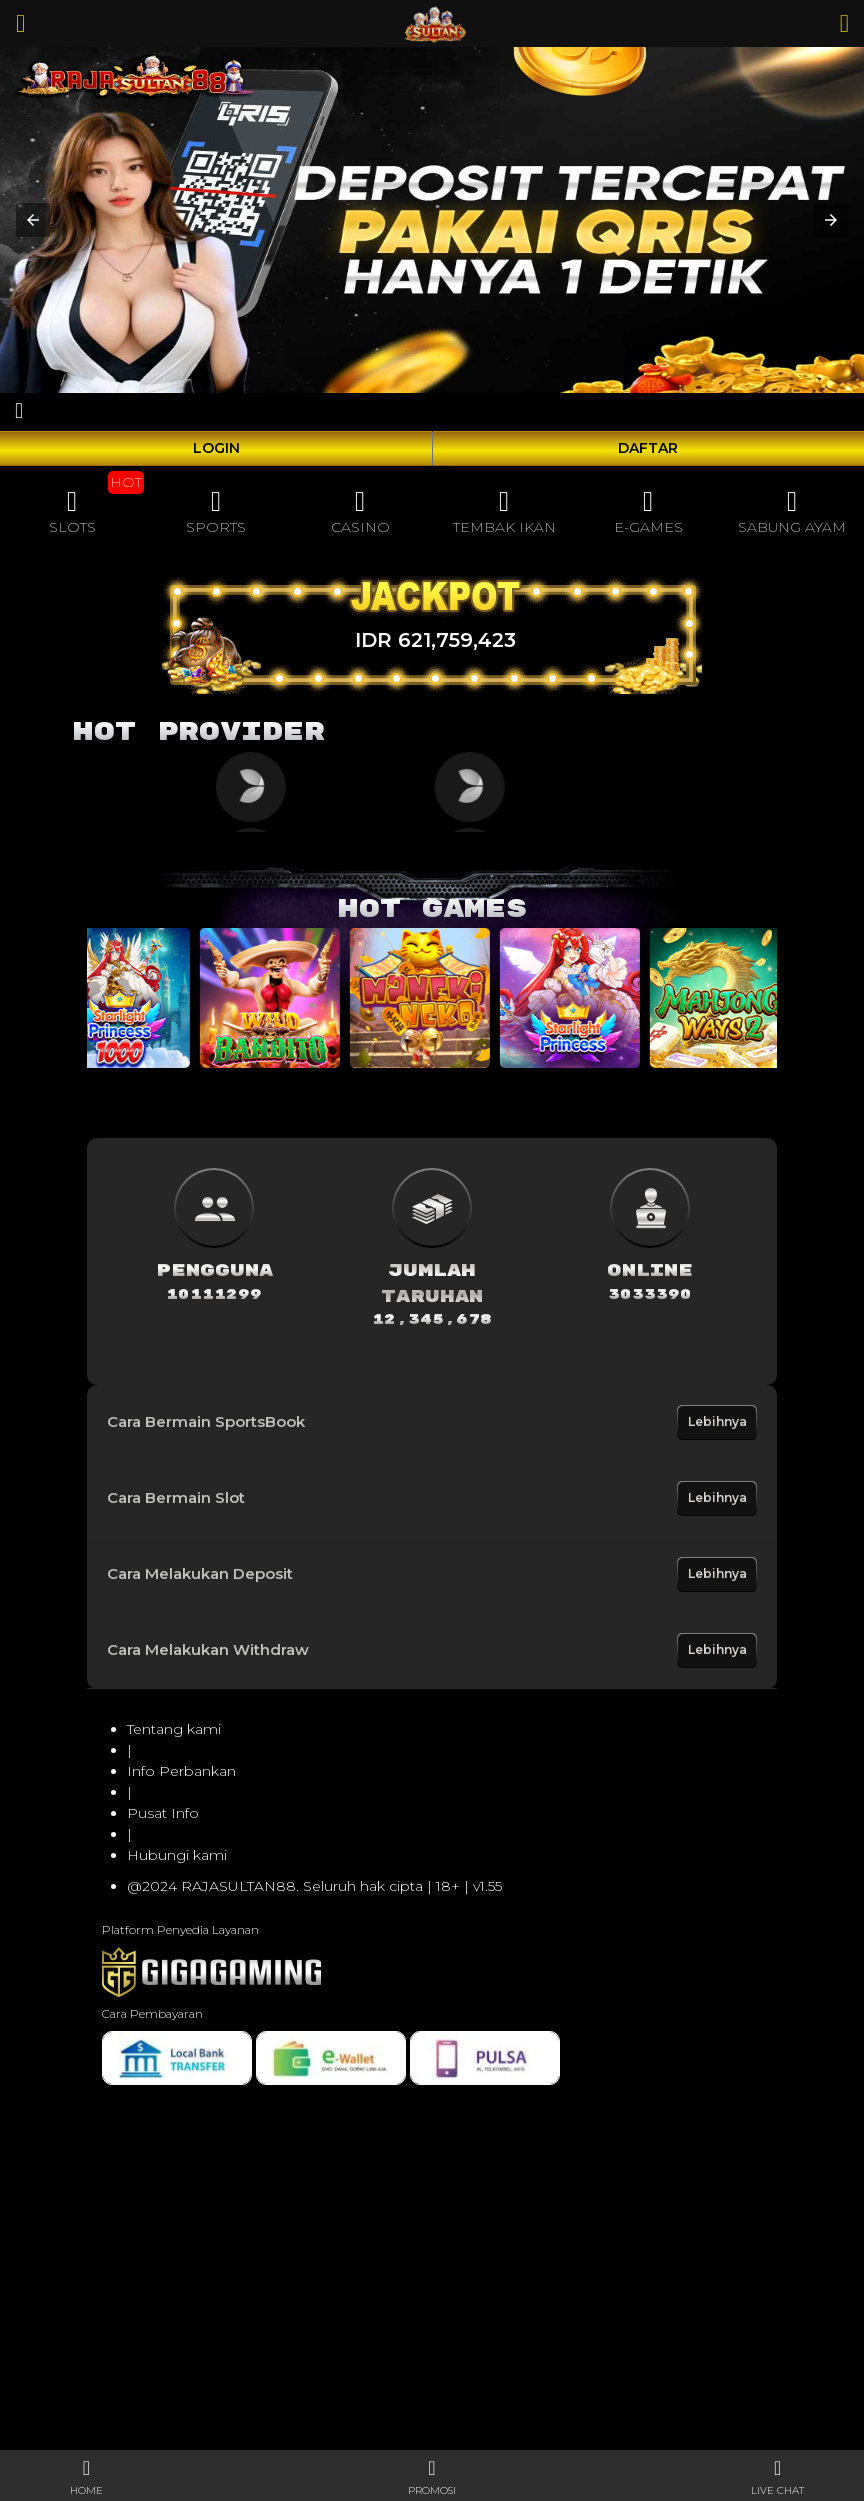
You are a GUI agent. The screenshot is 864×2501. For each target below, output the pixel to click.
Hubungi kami (177, 1855)
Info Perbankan (181, 1771)
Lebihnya (717, 1421)
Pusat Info (163, 1813)
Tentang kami (174, 1729)
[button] (33, 220)
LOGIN (216, 448)
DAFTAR (648, 448)
